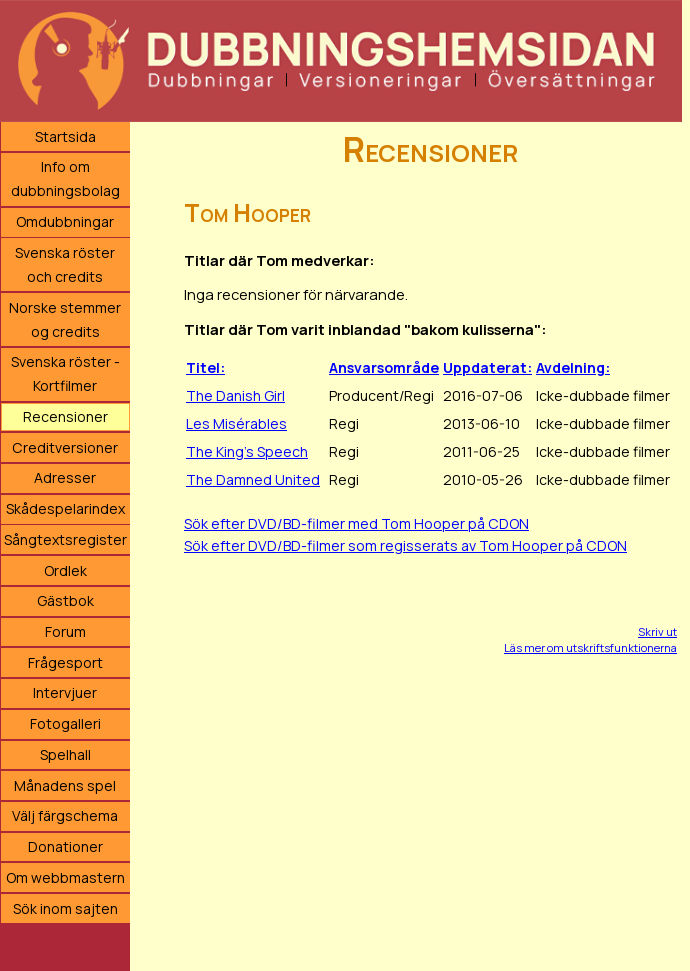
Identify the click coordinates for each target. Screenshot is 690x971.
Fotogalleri (65, 723)
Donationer (65, 846)
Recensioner (65, 416)
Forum (65, 631)
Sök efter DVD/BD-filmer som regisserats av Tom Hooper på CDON (405, 545)
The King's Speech (247, 451)
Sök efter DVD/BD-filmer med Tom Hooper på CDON (356, 523)
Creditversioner (65, 447)
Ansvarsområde (384, 367)
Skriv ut (657, 631)
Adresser (65, 477)
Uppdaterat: (487, 367)
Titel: (205, 367)
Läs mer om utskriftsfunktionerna (590, 647)
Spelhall (65, 754)
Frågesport (65, 662)
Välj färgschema (65, 815)
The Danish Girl (235, 395)
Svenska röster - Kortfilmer (65, 373)
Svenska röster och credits (65, 264)
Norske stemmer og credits (65, 319)
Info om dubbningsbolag (65, 178)
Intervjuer (65, 692)
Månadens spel (65, 785)
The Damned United (253, 479)
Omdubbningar (65, 221)
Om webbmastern (65, 877)
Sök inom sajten (65, 908)
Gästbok (65, 600)
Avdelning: (573, 367)
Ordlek (65, 570)
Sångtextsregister (65, 539)
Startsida (65, 136)
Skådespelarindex (65, 508)
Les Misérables (236, 423)
